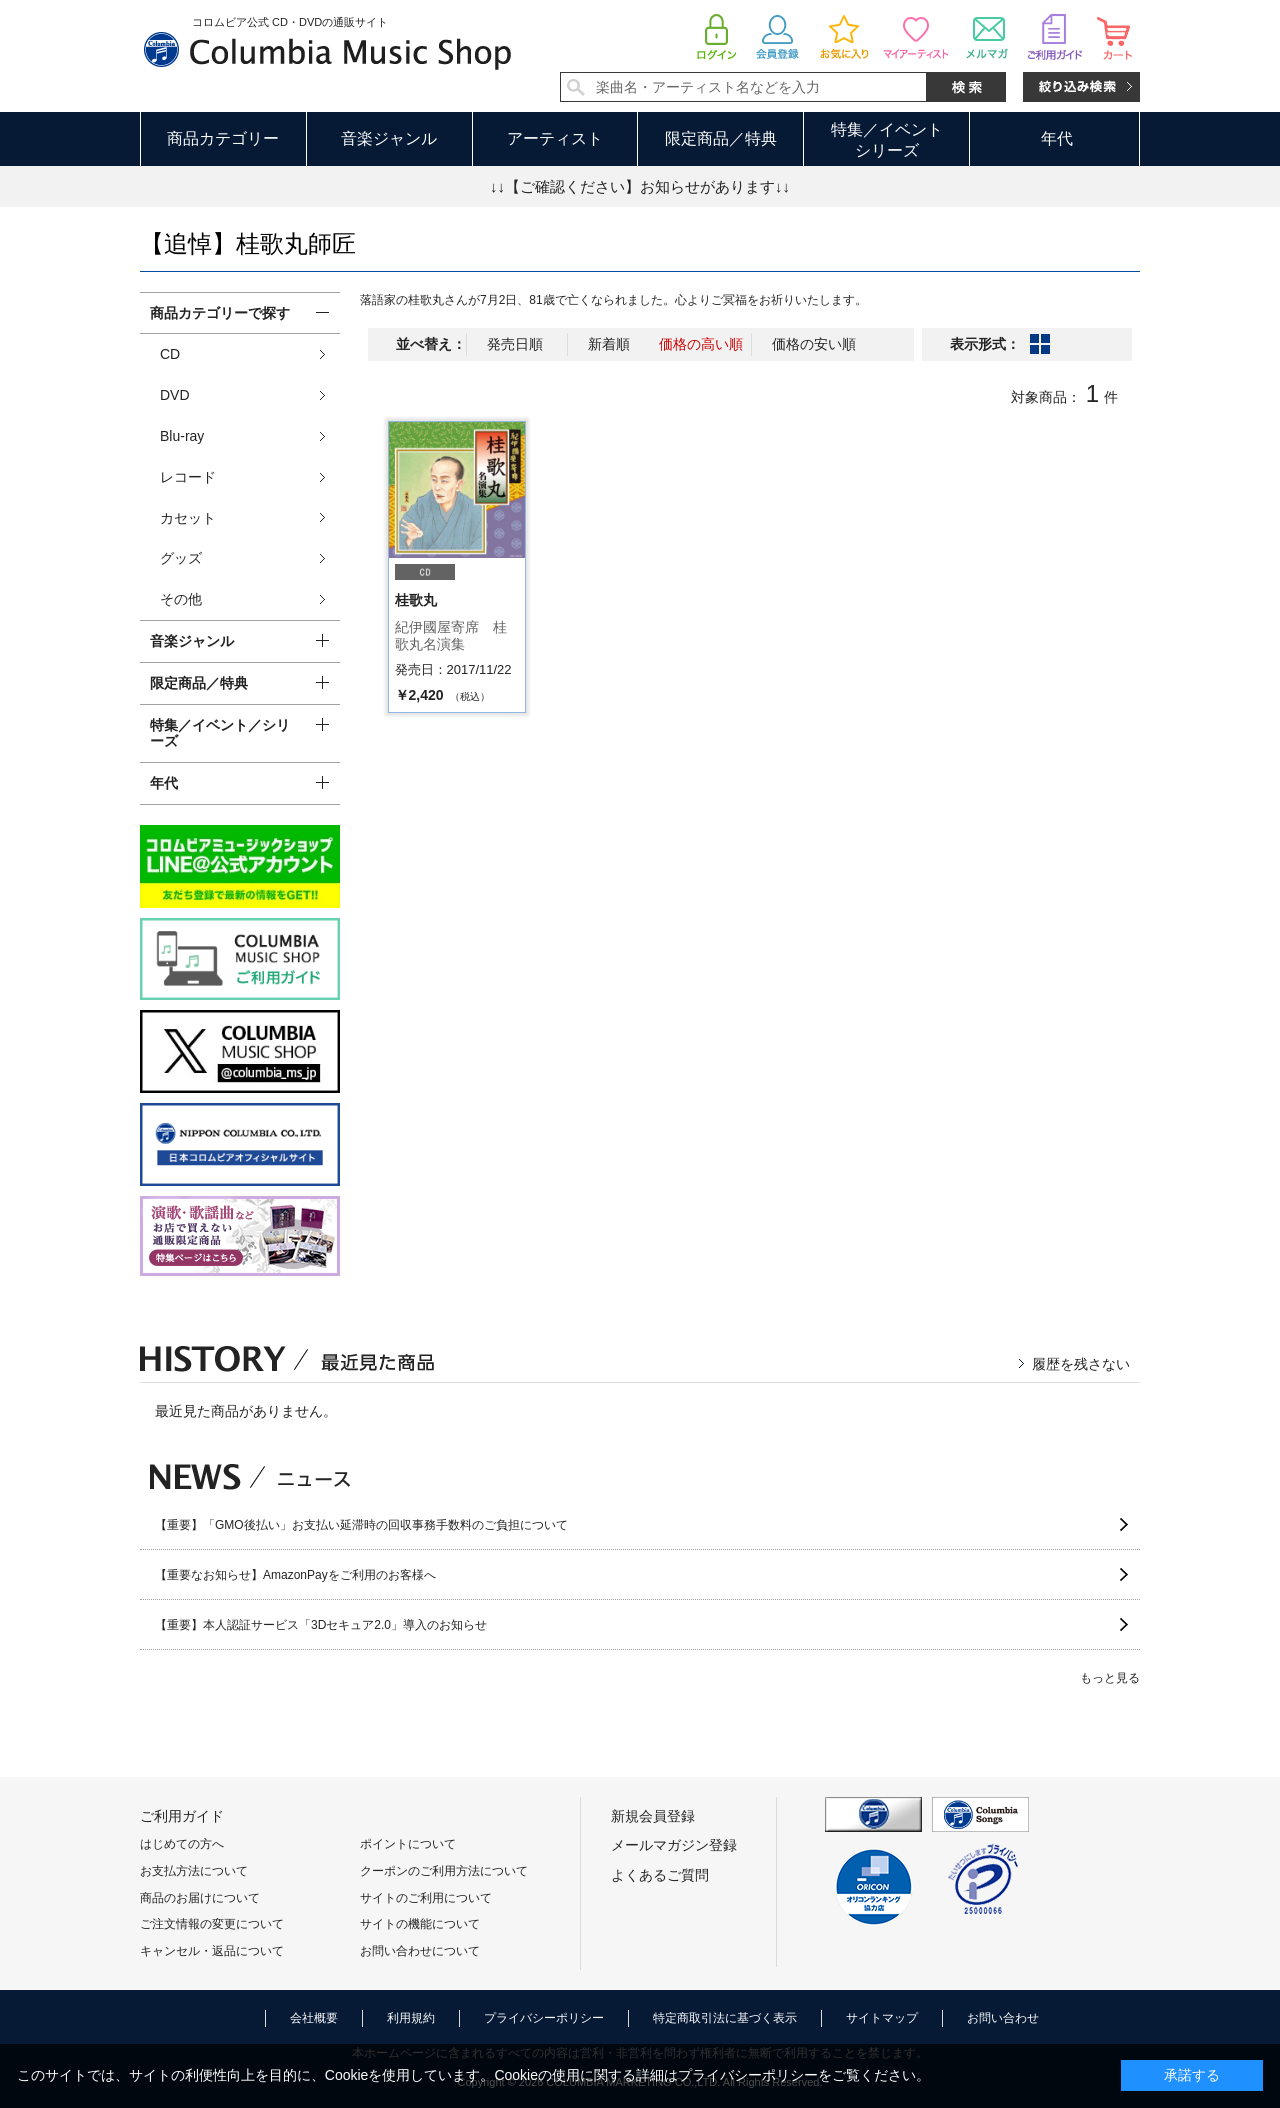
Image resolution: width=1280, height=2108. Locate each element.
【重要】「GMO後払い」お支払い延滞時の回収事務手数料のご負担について (361, 1525)
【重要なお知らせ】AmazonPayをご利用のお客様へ (295, 1575)
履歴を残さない (1081, 1364)
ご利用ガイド (182, 1816)
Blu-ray (182, 436)
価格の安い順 (814, 344)
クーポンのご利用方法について (444, 1871)
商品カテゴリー (223, 138)
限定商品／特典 (721, 138)
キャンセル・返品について (212, 1951)
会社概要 (314, 2018)
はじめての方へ (182, 1844)
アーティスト (555, 138)
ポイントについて (408, 1844)
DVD (175, 395)
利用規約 (411, 2018)
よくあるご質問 (660, 1875)
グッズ (181, 558)
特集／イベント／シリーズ (220, 733)
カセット (188, 518)
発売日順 (515, 344)
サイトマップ (882, 2018)
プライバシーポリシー (544, 2018)
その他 (181, 599)
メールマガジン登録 (674, 1845)
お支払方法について (194, 1871)
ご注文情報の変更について (212, 1924)
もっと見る (1110, 1678)
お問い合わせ (1003, 2018)
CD (170, 354)
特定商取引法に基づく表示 (725, 2018)
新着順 (609, 344)
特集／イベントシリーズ (887, 140)
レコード (188, 477)
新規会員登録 (653, 1816)
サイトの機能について (420, 1924)
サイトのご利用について (426, 1898)
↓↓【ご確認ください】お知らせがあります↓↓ (640, 186)
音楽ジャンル (389, 138)
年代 (1057, 138)
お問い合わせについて (420, 1951)
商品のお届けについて (200, 1898)
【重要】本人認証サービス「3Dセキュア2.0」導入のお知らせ (321, 1625)
